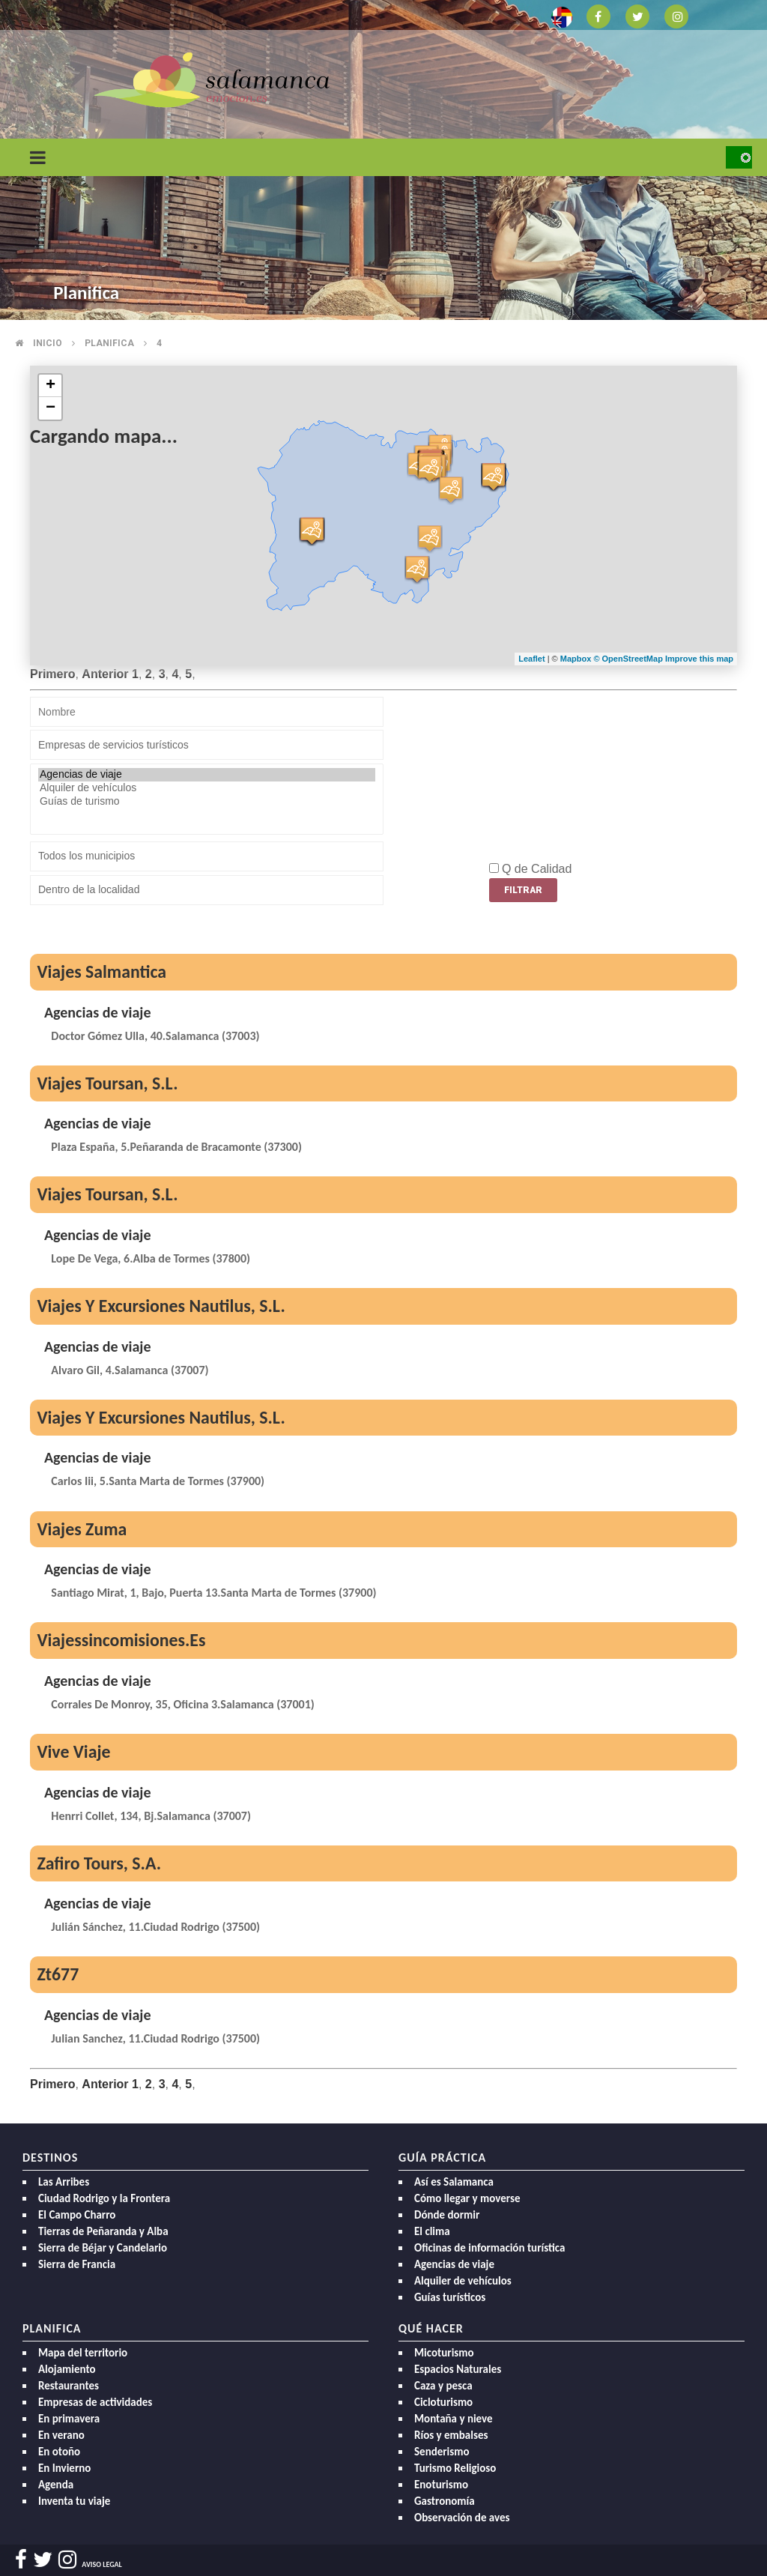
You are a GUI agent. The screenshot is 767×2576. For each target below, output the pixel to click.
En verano (61, 2435)
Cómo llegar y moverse (467, 2198)
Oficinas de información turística (489, 2248)
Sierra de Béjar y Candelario (102, 2248)
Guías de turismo (206, 801)
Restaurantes (68, 2385)
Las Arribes (63, 2182)
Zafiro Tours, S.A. (99, 1863)
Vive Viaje (73, 1751)
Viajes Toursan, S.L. (107, 1083)
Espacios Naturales (457, 2369)
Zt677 (58, 1974)
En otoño (59, 2451)
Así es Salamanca (454, 2182)
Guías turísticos (449, 2297)
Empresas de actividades (95, 2402)
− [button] (50, 408)
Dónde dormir (446, 2215)
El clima (432, 2231)
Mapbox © (581, 658)
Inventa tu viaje (74, 2501)
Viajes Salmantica (101, 971)
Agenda (55, 2484)
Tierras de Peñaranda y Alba (103, 2231)
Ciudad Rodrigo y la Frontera (104, 2198)
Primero (52, 674)
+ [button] (50, 386)
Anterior (105, 674)
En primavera (69, 2418)
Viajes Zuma (82, 1529)
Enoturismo (441, 2484)
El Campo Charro (76, 2215)
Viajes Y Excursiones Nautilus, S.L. (161, 1305)
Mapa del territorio (82, 2352)
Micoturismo (444, 2352)
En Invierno (64, 2468)
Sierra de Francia (76, 2264)
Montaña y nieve (453, 2418)
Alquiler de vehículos (206, 788)
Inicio (47, 343)
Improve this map (699, 658)
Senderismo (442, 2451)
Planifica (109, 343)
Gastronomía (444, 2501)
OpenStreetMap (633, 658)
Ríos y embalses (451, 2435)
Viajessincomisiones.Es (121, 1640)
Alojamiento (67, 2369)
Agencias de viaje (206, 774)
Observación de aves (462, 2517)
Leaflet (531, 658)
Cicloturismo (443, 2402)
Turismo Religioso (455, 2468)
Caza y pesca (443, 2385)
